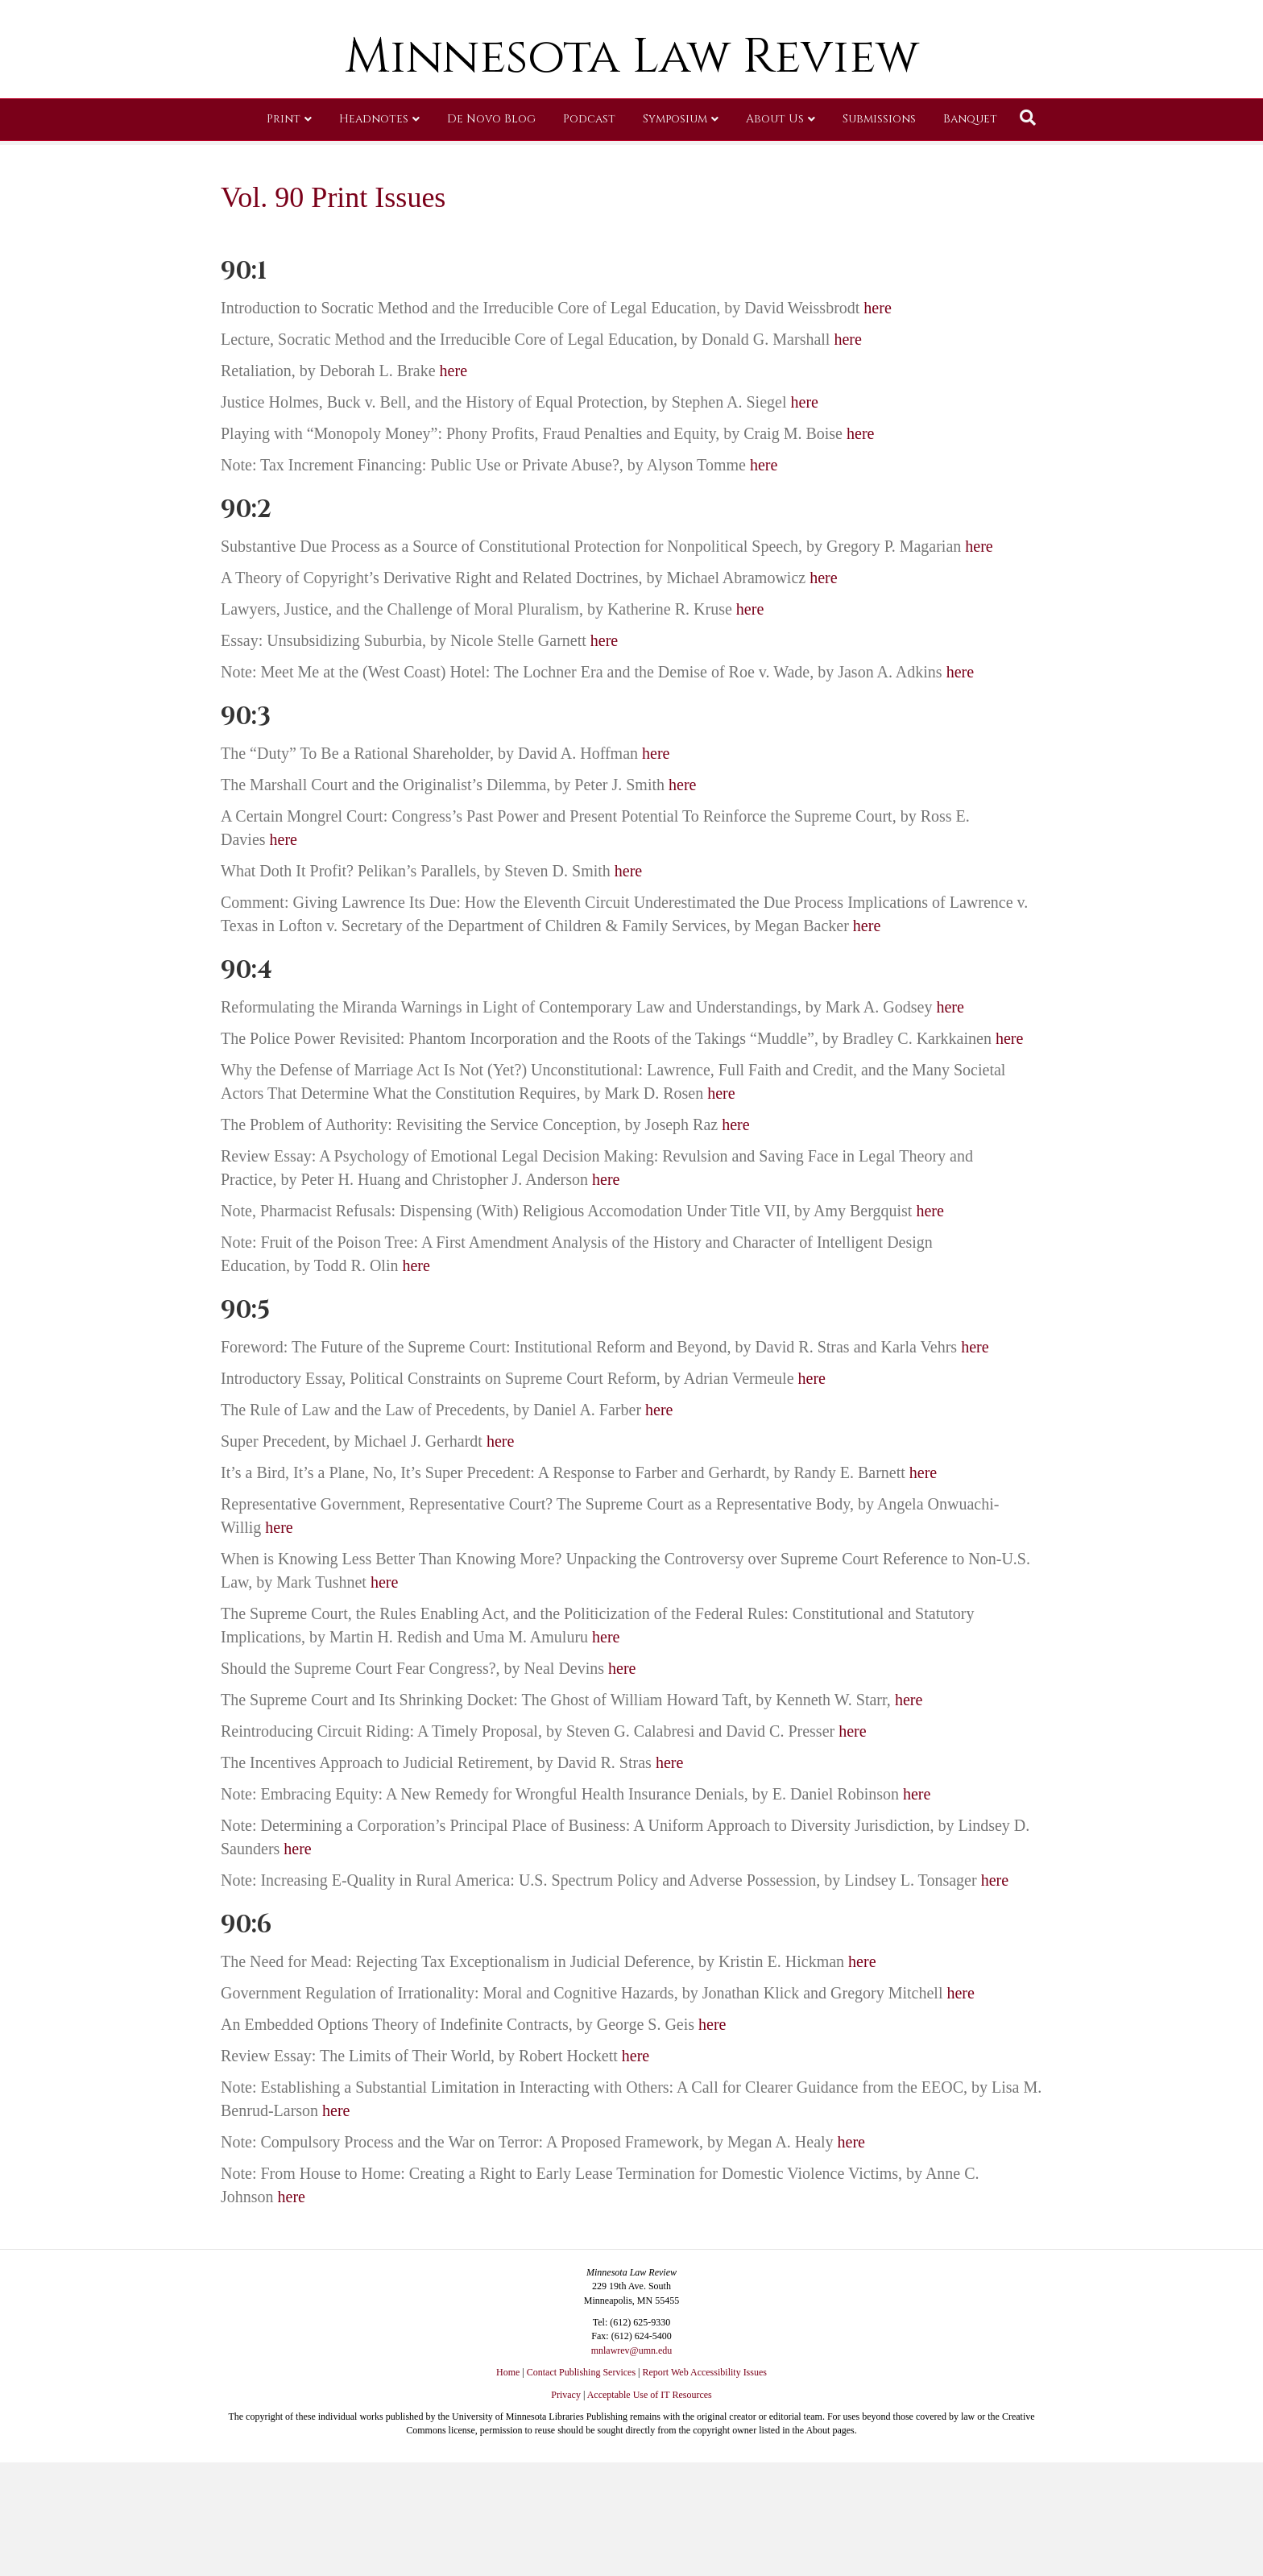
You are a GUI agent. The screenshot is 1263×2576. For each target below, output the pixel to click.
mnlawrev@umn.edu (632, 2350)
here (877, 308)
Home (508, 2372)
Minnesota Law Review (632, 175)
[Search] (1027, 236)
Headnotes (373, 237)
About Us (775, 237)
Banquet (970, 237)
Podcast (589, 237)
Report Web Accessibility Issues (705, 2372)
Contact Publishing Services (581, 2372)
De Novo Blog (491, 237)
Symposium (675, 237)
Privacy (566, 2394)
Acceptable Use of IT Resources (649, 2394)
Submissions (879, 237)
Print (283, 237)
